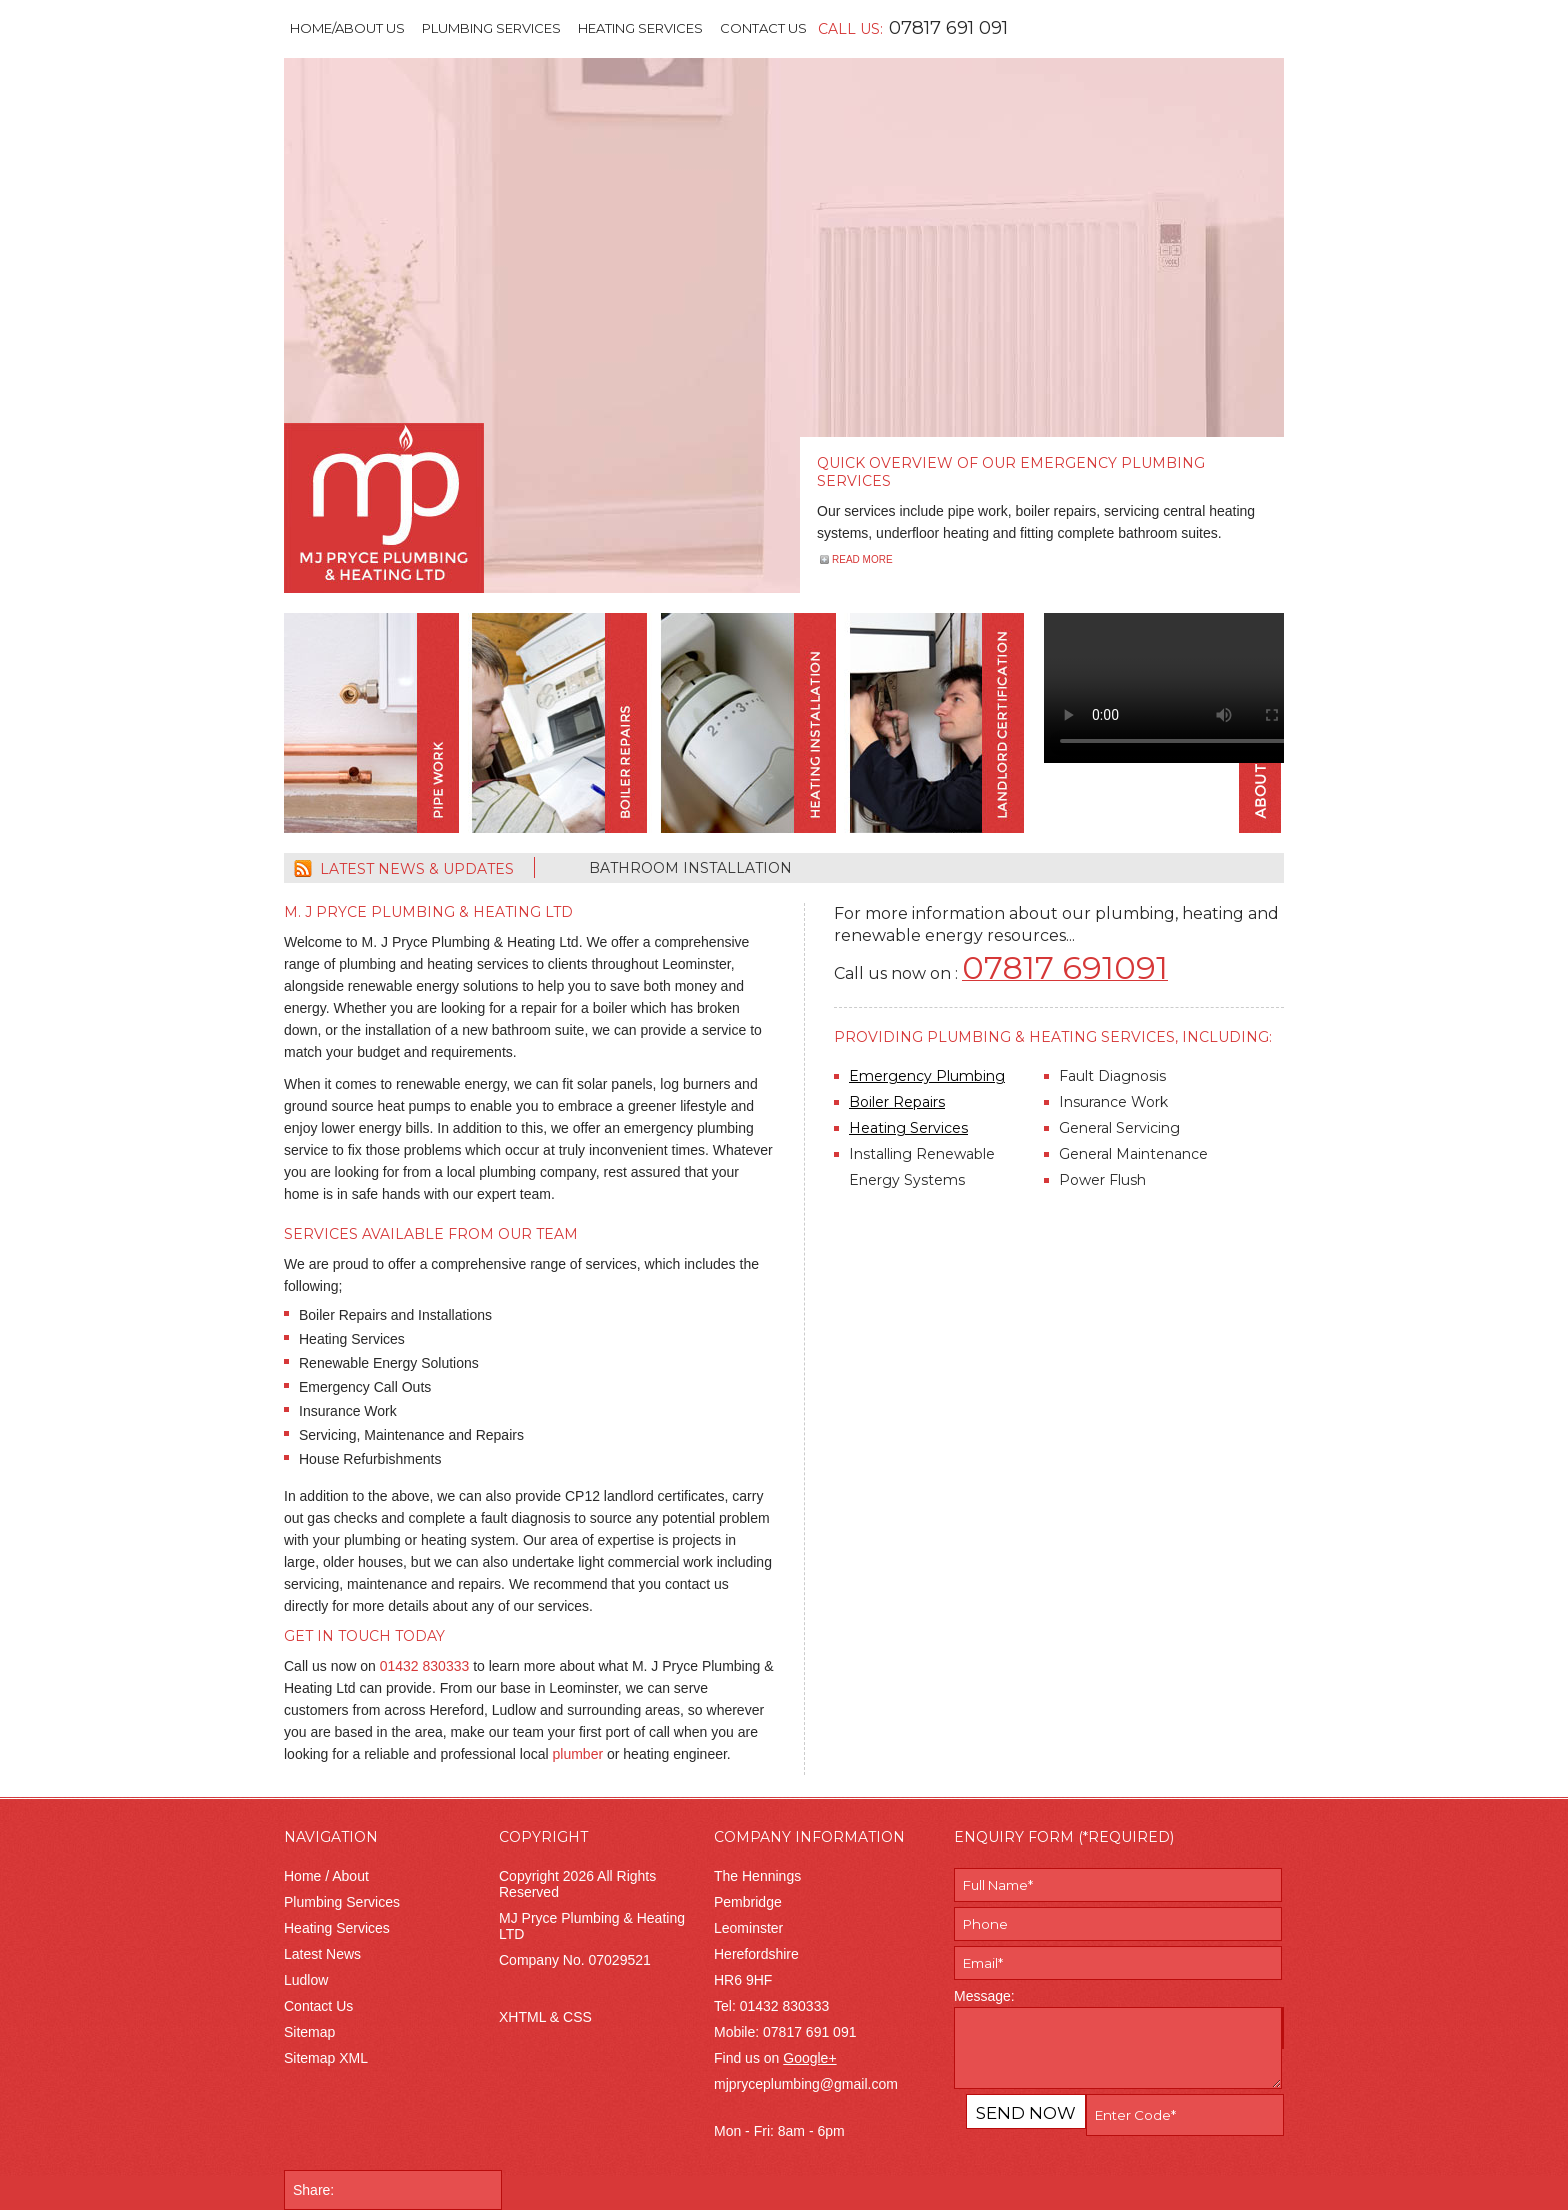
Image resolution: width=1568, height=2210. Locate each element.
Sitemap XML (326, 2058)
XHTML (522, 2017)
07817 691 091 (948, 27)
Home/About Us (347, 28)
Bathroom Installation (690, 868)
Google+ (809, 2058)
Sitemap (309, 2032)
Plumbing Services (491, 28)
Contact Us (763, 28)
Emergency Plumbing (927, 1076)
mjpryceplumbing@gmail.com (806, 2084)
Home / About (326, 1876)
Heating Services (640, 28)
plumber (578, 1754)
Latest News (322, 1954)
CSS (577, 2017)
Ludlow (306, 1980)
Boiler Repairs (897, 1102)
